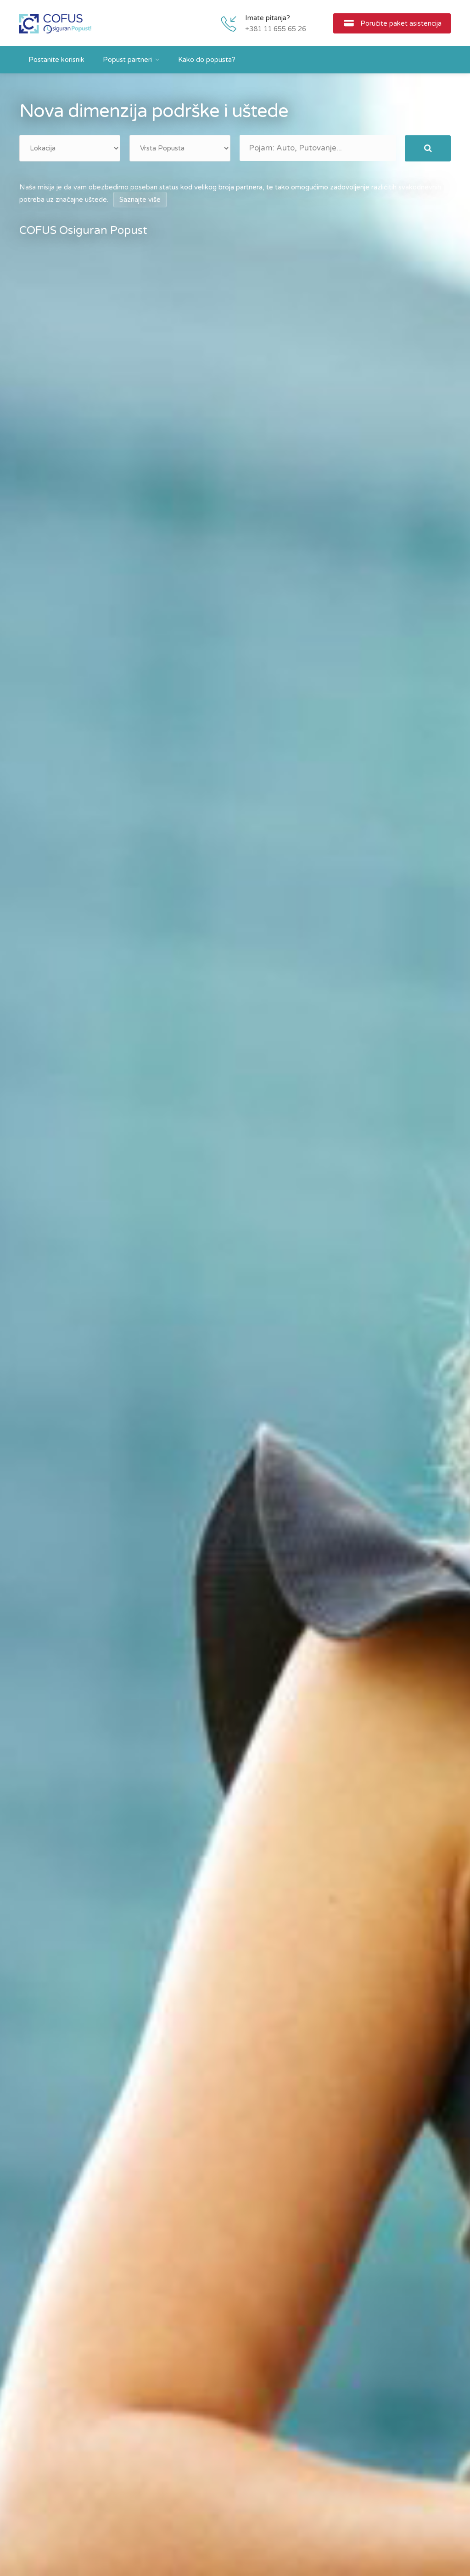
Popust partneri (127, 60)
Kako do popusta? (206, 60)
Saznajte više (140, 199)
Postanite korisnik (56, 60)
